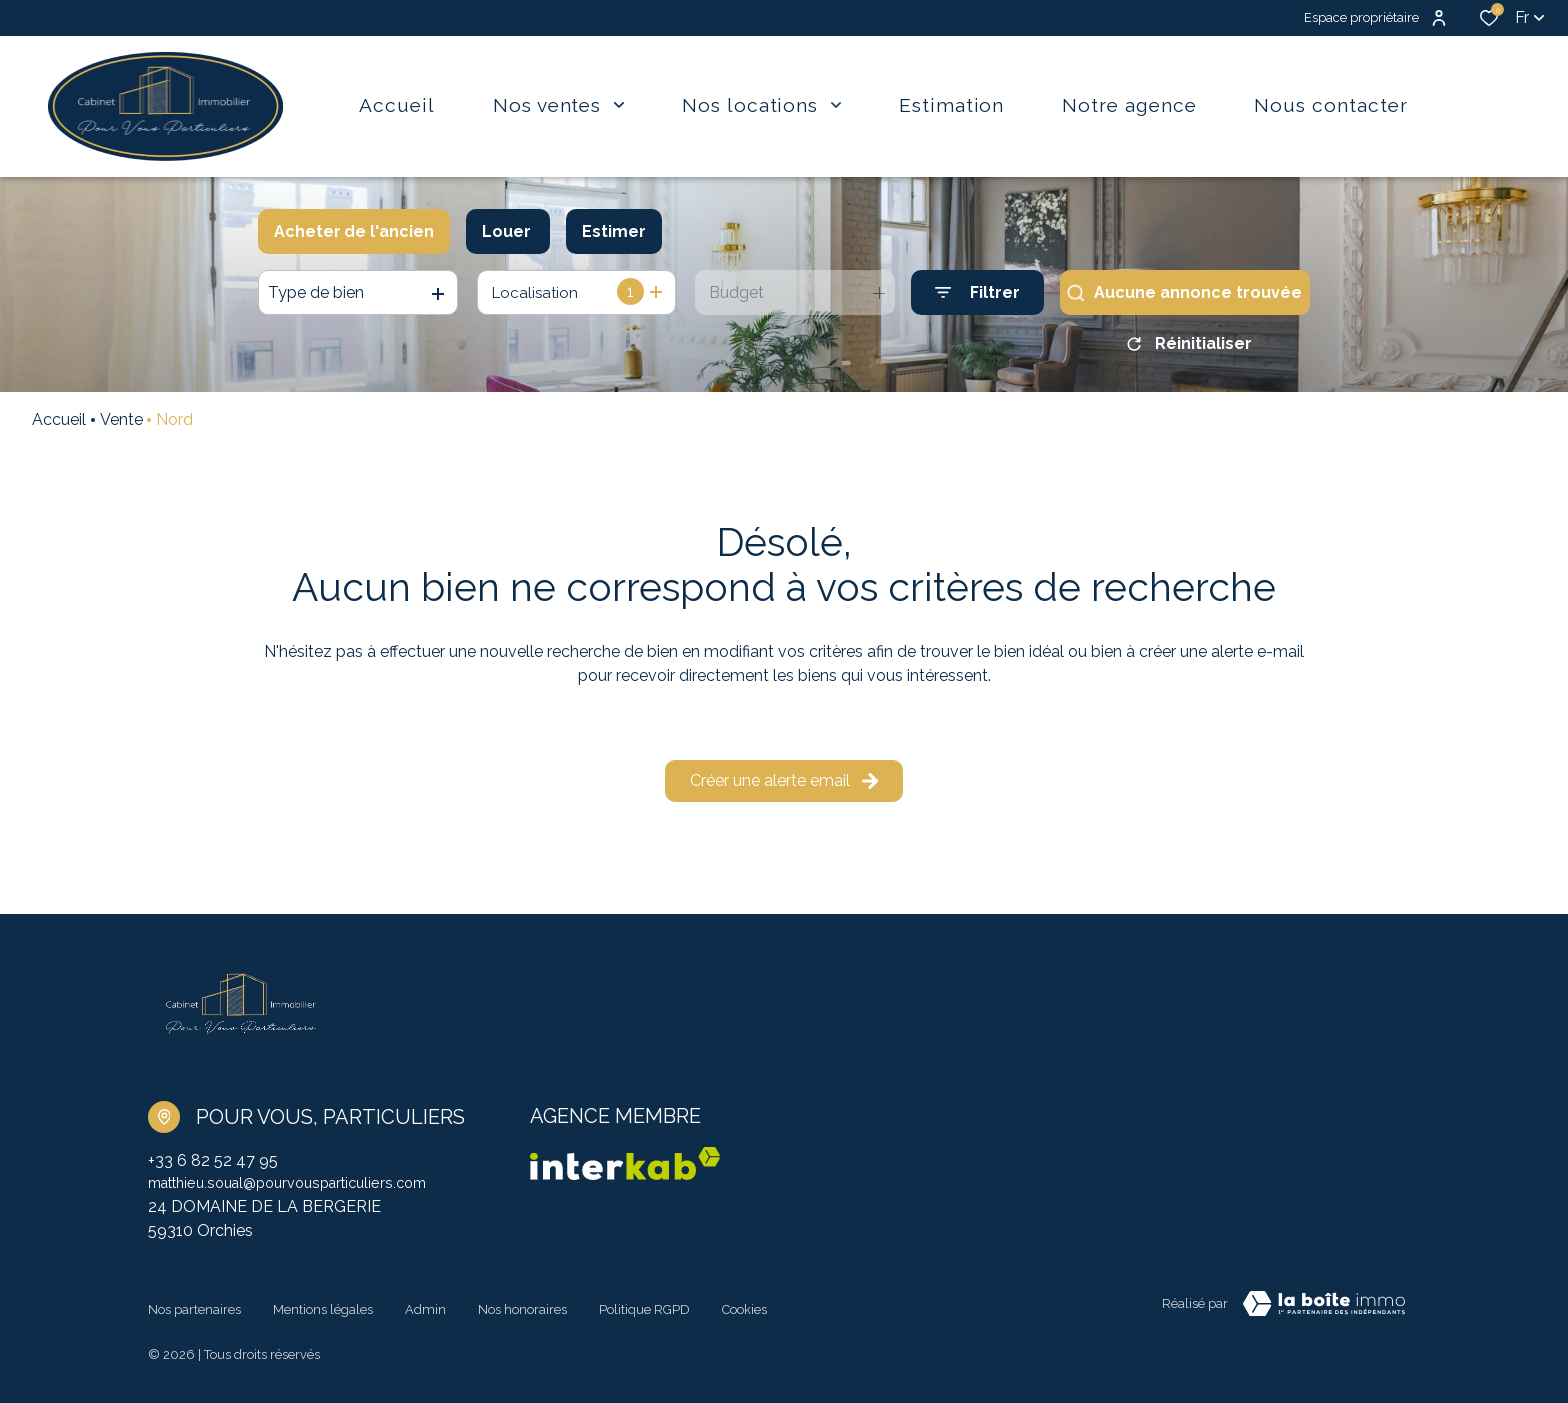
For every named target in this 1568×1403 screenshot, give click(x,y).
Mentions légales (323, 1309)
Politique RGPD (644, 1309)
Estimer (614, 231)
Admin (425, 1309)
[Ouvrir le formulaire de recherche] (977, 292)
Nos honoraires (522, 1309)
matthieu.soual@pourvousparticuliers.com (303, 1191)
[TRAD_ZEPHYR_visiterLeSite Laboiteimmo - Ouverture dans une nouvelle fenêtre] (1324, 1313)
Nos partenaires (194, 1309)
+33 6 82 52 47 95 (213, 1167)
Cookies (744, 1309)
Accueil (59, 426)
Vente (121, 426)
